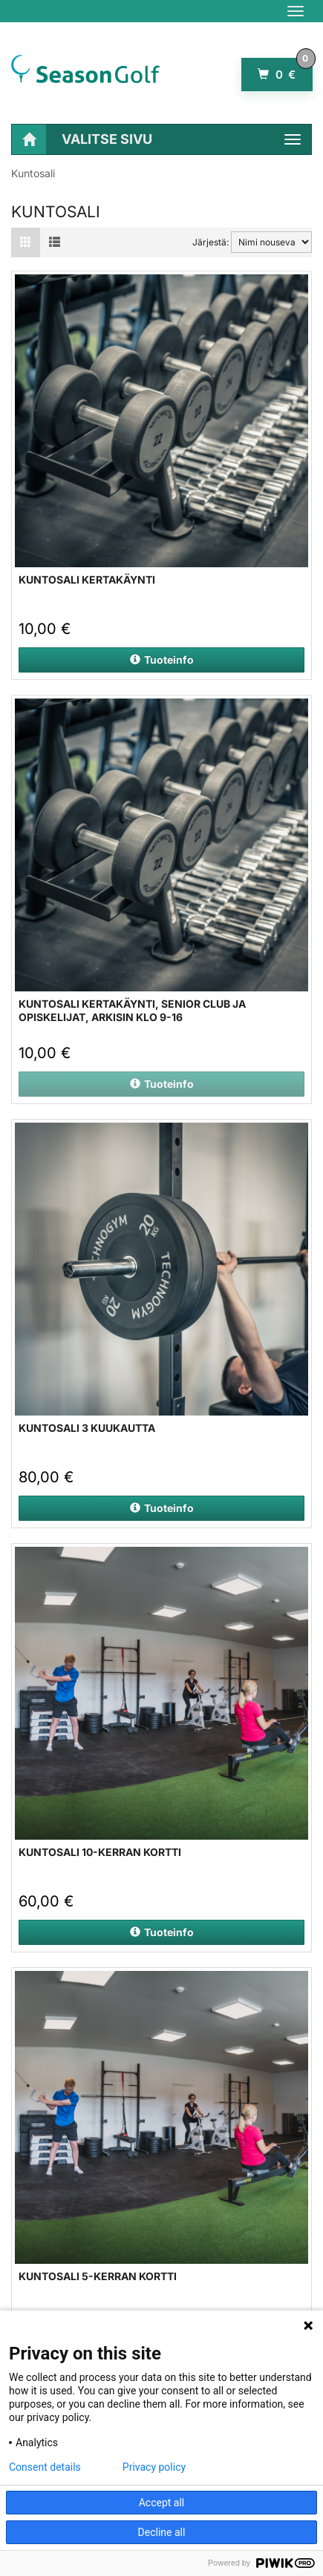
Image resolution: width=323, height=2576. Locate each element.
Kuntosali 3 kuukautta (87, 1427)
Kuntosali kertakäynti (87, 579)
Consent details (45, 2467)
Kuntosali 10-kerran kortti (100, 1852)
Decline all (162, 2532)
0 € (285, 70)
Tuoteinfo (162, 659)
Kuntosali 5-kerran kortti (98, 2276)
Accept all (162, 2503)
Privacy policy (154, 2467)
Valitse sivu (107, 139)
